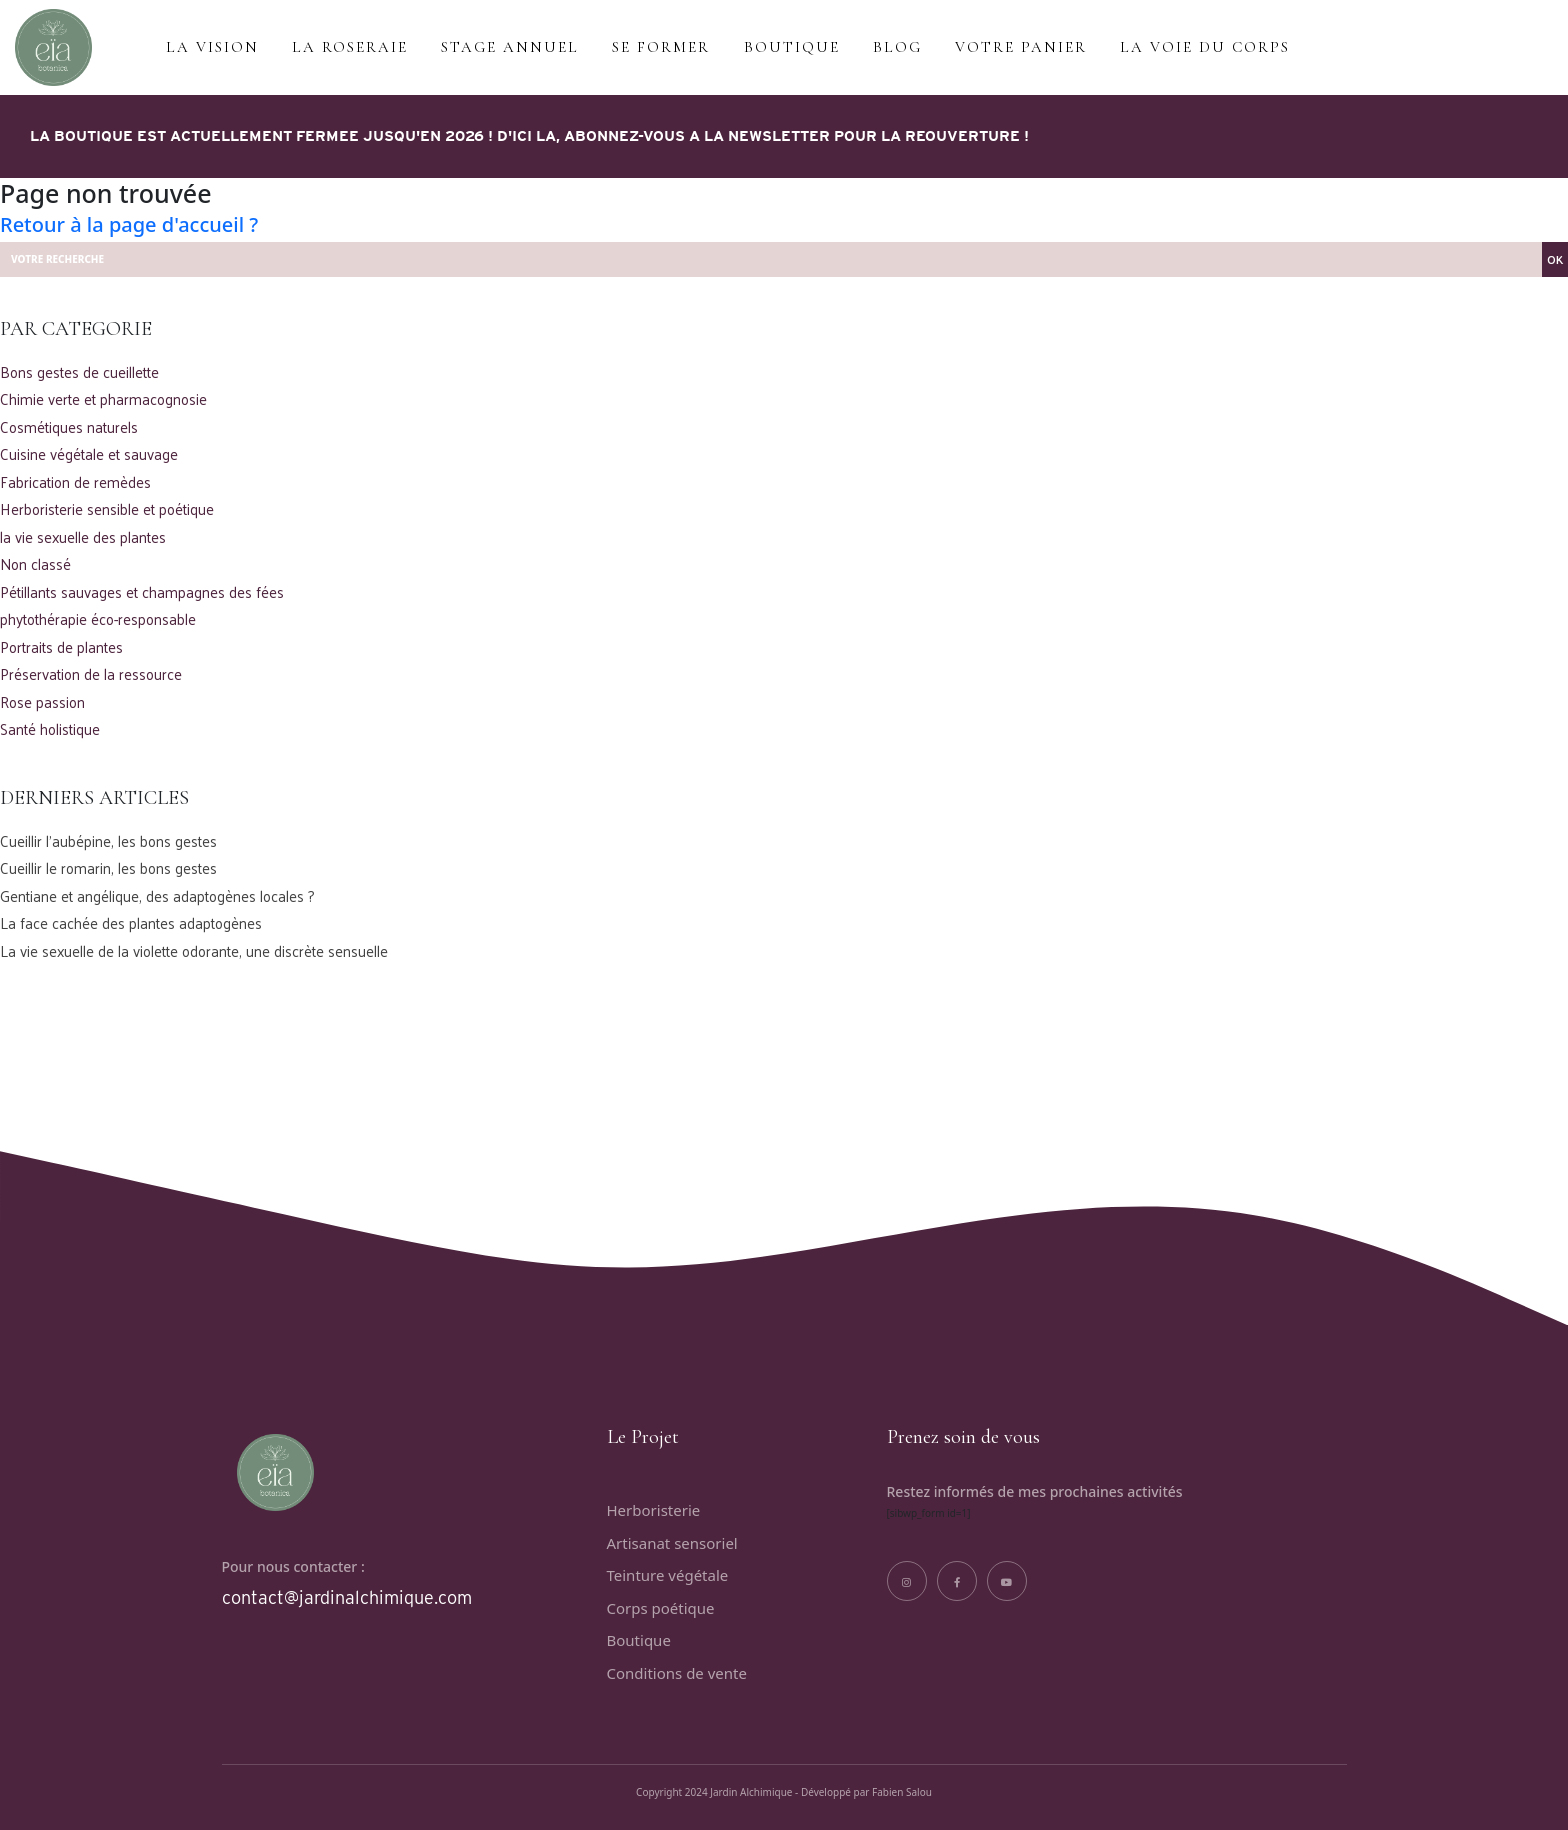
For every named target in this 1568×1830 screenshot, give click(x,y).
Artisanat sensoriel (672, 1543)
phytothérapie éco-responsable (98, 619)
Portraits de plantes (61, 647)
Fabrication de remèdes (75, 482)
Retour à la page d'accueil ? (129, 224)
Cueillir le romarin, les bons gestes (108, 868)
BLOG (897, 47)
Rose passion (42, 702)
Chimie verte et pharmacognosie (103, 399)
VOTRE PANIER (1021, 47)
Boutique (639, 1640)
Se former (661, 47)
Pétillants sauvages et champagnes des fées (142, 592)
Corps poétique (661, 1608)
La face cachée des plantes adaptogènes (131, 923)
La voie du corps (1205, 47)
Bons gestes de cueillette (79, 372)
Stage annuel (510, 47)
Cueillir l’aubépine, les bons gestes (108, 841)
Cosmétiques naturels (69, 427)
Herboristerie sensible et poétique (107, 509)
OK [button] (1555, 259)
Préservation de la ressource (91, 674)
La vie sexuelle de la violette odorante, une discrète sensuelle (194, 951)
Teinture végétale (668, 1575)
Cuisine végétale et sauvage (89, 454)
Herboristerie (654, 1510)
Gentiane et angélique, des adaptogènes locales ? (157, 896)
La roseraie (350, 47)
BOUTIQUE (792, 47)
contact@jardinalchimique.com (347, 1597)
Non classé (35, 564)
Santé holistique (50, 729)
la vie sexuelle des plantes (83, 537)
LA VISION (212, 47)
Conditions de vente (677, 1673)
